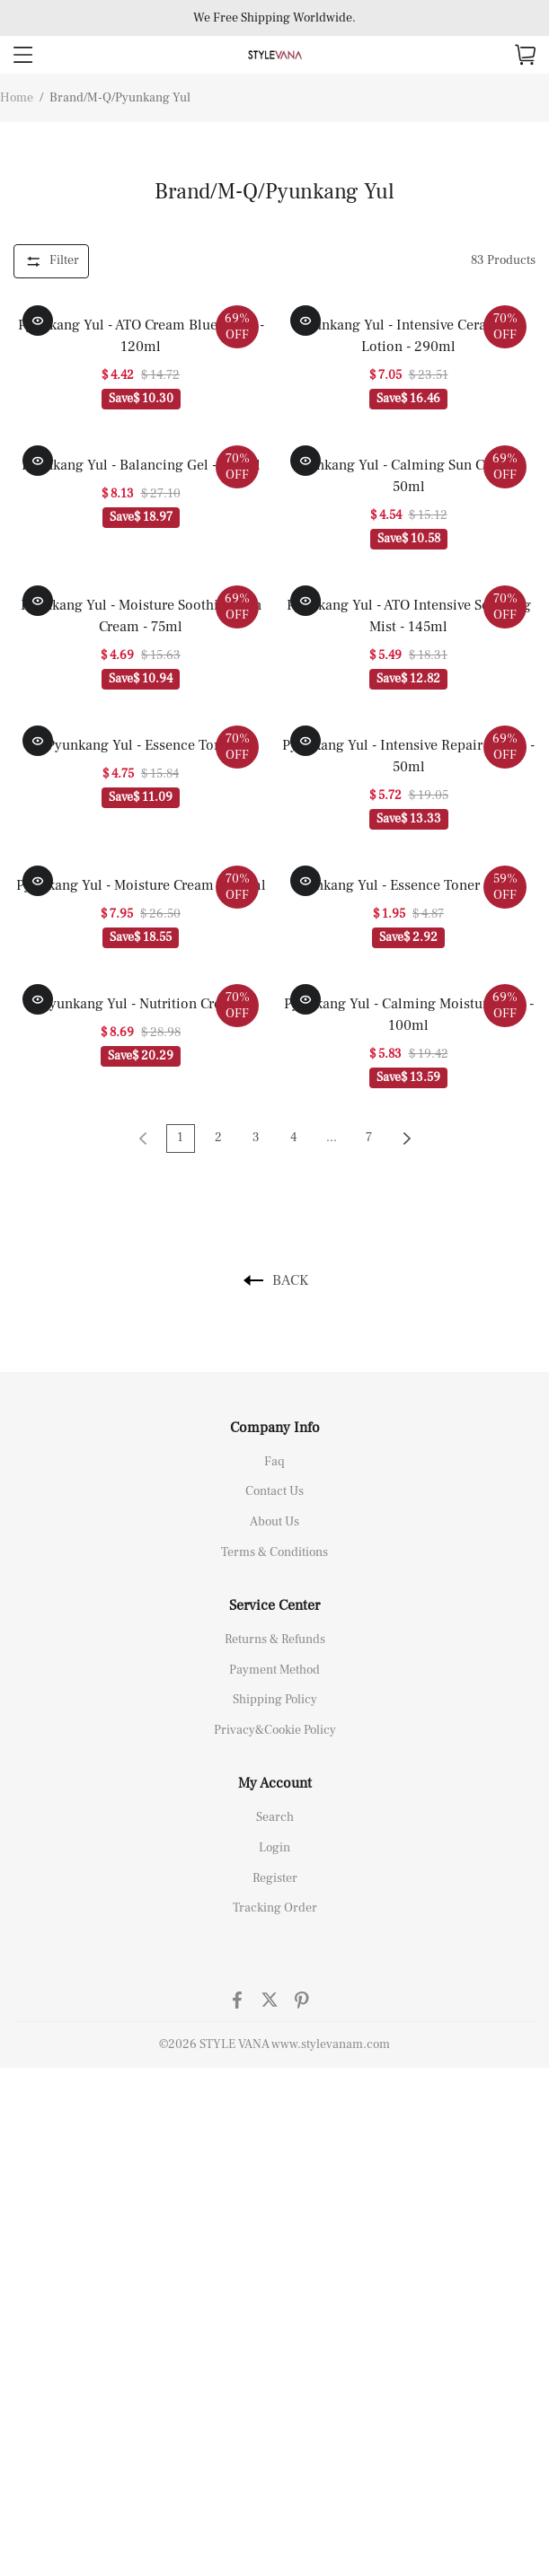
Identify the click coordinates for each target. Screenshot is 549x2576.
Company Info (275, 1428)
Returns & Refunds (275, 1639)
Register (274, 1878)
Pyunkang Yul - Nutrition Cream (141, 1004)
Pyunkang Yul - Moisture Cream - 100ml (141, 885)
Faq (274, 1462)
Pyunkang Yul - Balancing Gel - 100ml (141, 465)
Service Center (274, 1605)
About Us (274, 1522)
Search (275, 1817)
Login (274, 1848)
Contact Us (274, 1491)
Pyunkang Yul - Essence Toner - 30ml (408, 885)
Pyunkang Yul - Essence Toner (141, 745)
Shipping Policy (275, 1700)
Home (16, 98)
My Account (275, 1783)
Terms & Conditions (274, 1552)
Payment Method (274, 1670)
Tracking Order (275, 1908)
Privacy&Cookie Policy (275, 1730)
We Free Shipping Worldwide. (274, 18)
